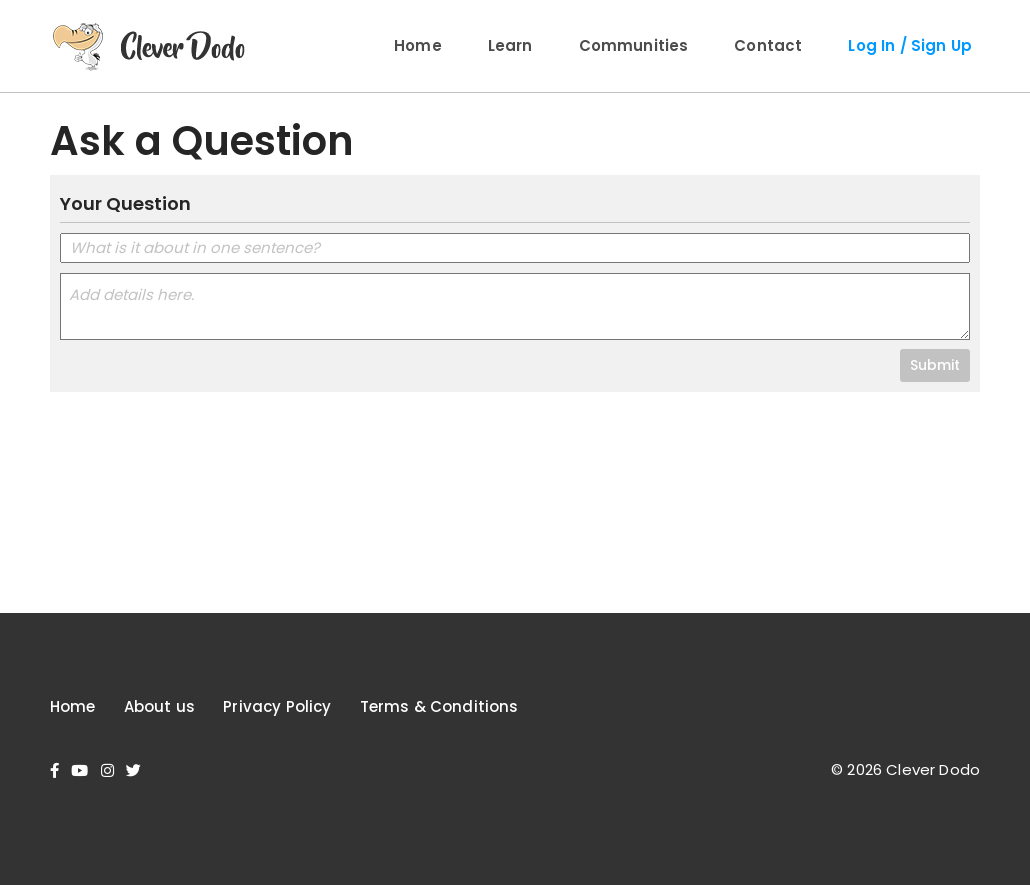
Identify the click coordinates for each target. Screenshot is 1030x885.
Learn (510, 45)
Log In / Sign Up (910, 45)
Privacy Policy (277, 706)
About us (159, 706)
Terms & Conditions (439, 706)
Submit (935, 365)
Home (418, 45)
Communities (634, 45)
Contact (768, 45)
